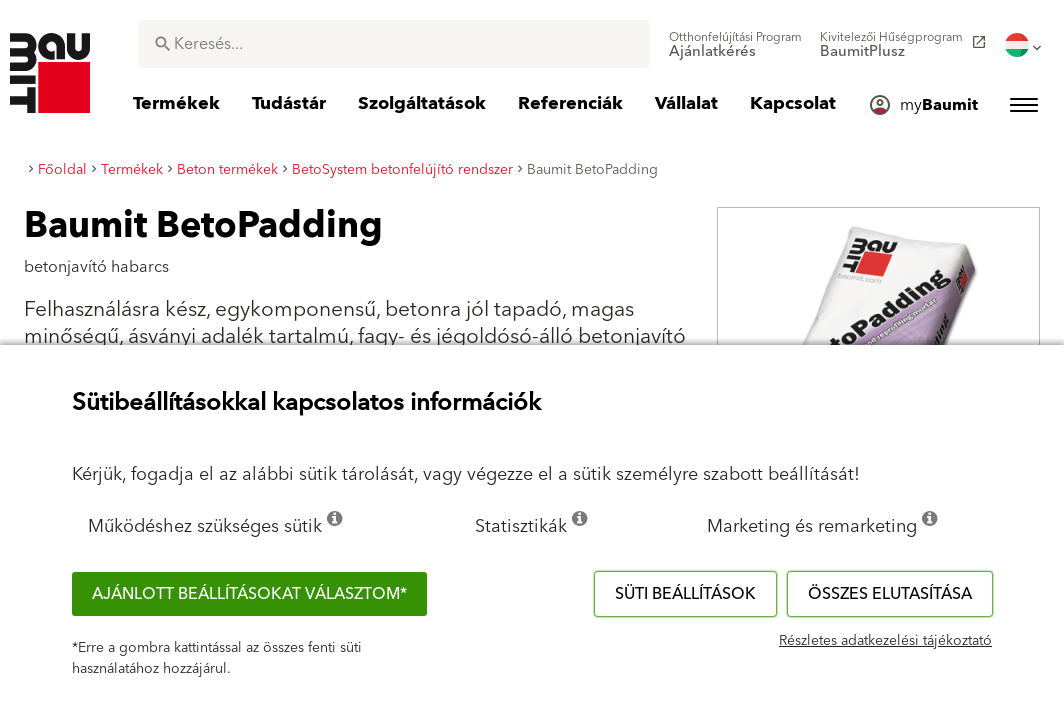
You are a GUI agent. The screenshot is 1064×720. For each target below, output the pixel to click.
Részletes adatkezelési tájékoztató (885, 641)
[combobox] (394, 44)
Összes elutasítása (890, 594)
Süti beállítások (685, 594)
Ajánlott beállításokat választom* (249, 594)
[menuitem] (735, 45)
